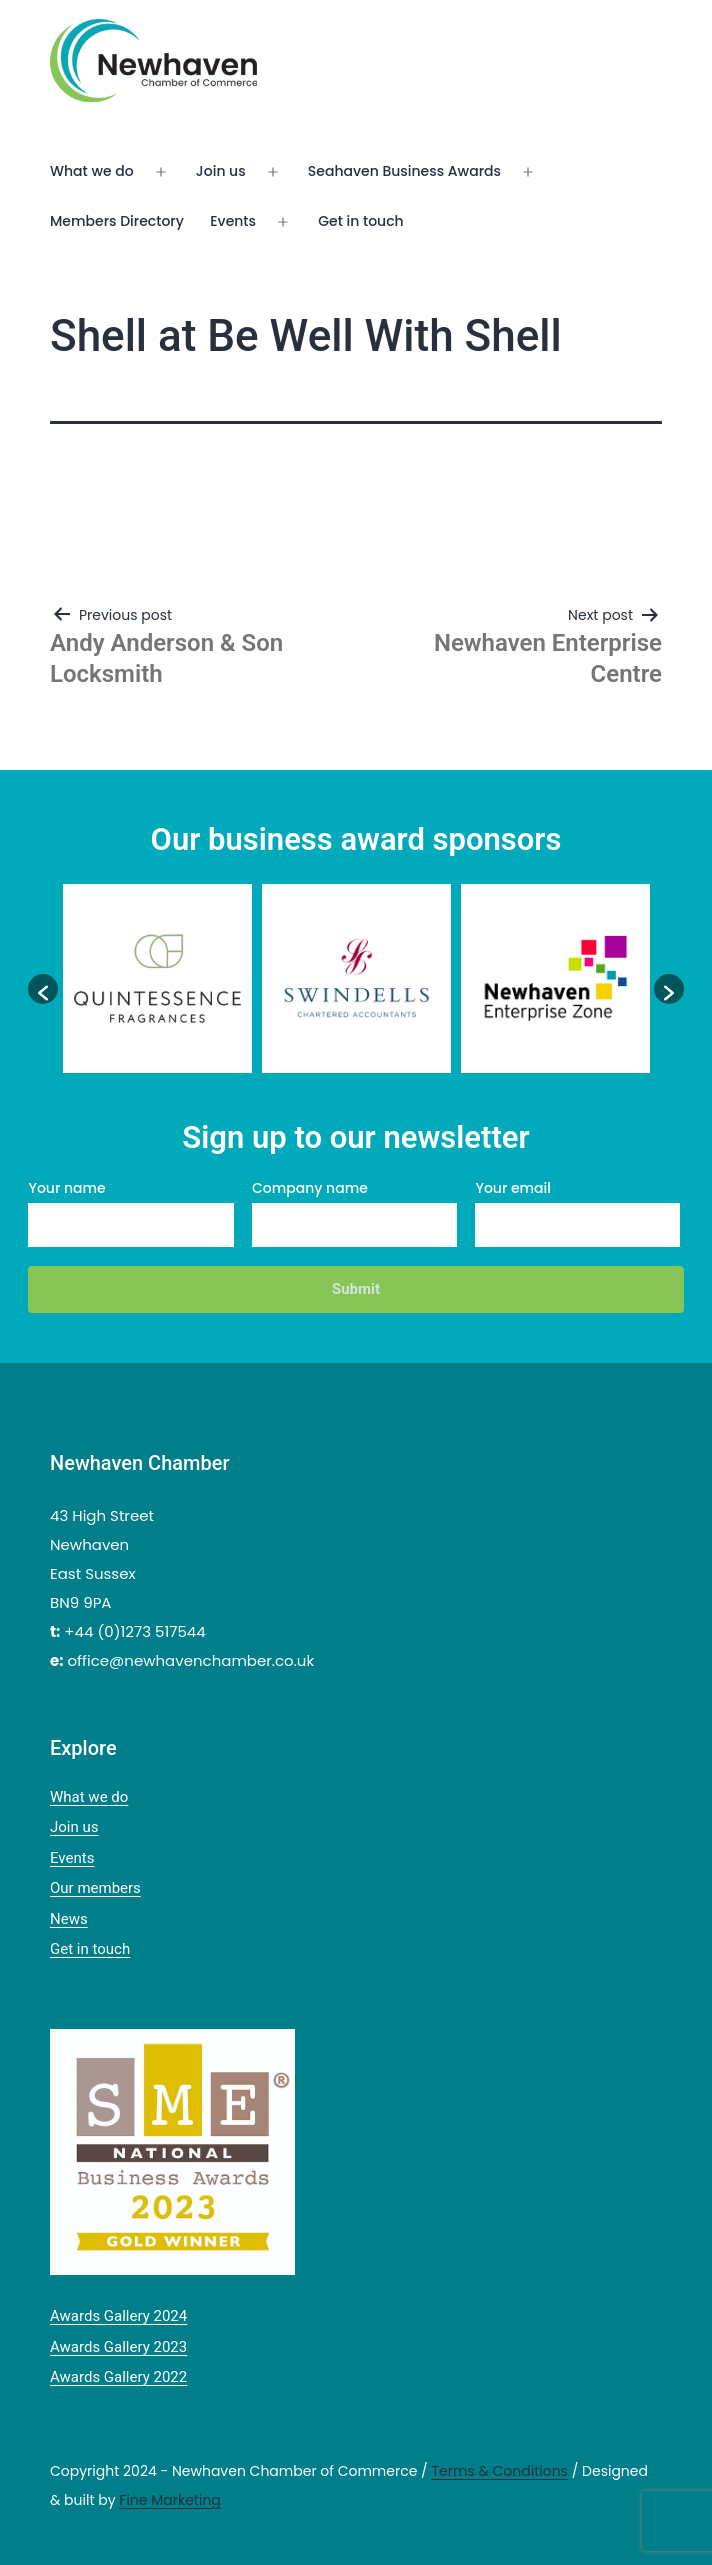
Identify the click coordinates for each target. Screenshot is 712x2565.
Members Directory (117, 221)
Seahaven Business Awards (404, 171)
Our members (95, 1888)
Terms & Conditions (499, 2471)
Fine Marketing (169, 2500)
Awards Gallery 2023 (118, 2347)
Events (233, 221)
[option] (157, 978)
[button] (43, 989)
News (69, 1919)
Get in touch (360, 221)
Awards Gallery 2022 (118, 2377)
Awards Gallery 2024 (118, 2316)
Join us (221, 171)
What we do (92, 171)
